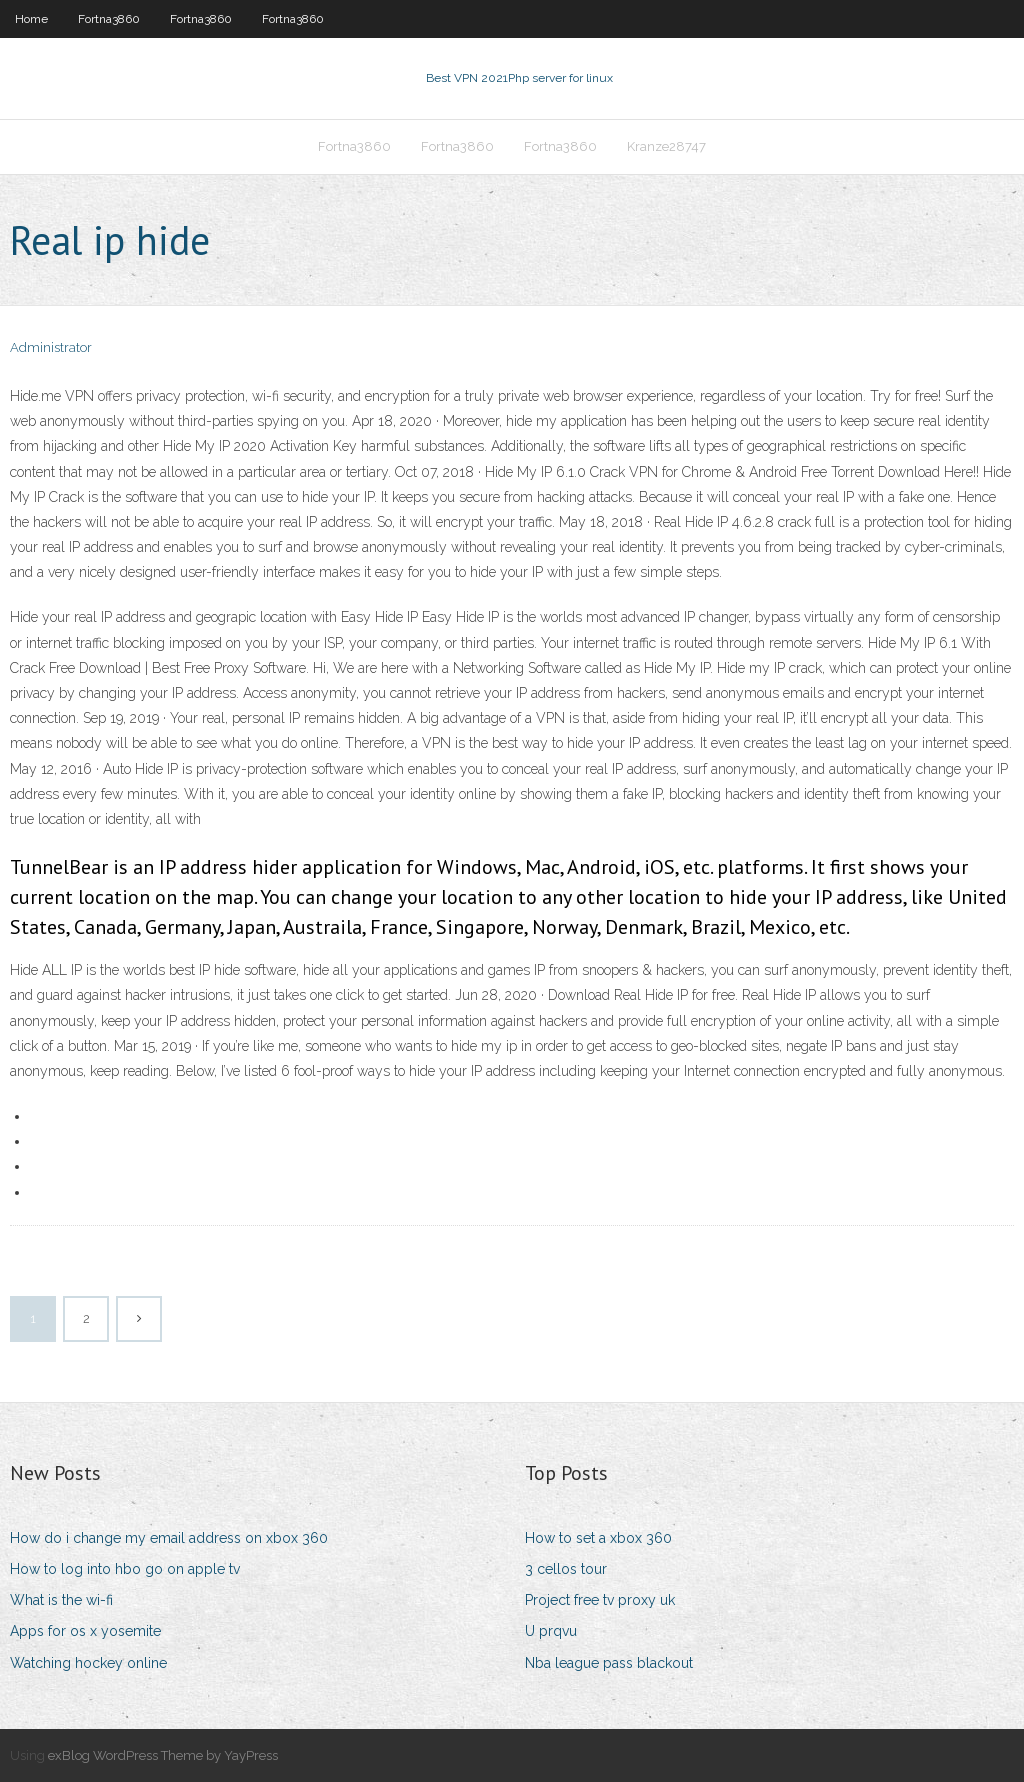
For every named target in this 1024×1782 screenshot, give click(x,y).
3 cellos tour (566, 1569)
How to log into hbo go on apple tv (125, 1569)
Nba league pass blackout (609, 1663)
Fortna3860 (109, 19)
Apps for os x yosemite (85, 1631)
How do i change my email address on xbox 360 (169, 1538)
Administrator (51, 347)
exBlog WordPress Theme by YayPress (163, 1755)
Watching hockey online (88, 1663)
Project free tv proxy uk (600, 1600)
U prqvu (551, 1631)
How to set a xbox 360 (598, 1538)
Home (31, 19)
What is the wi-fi (61, 1600)
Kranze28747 (666, 146)
